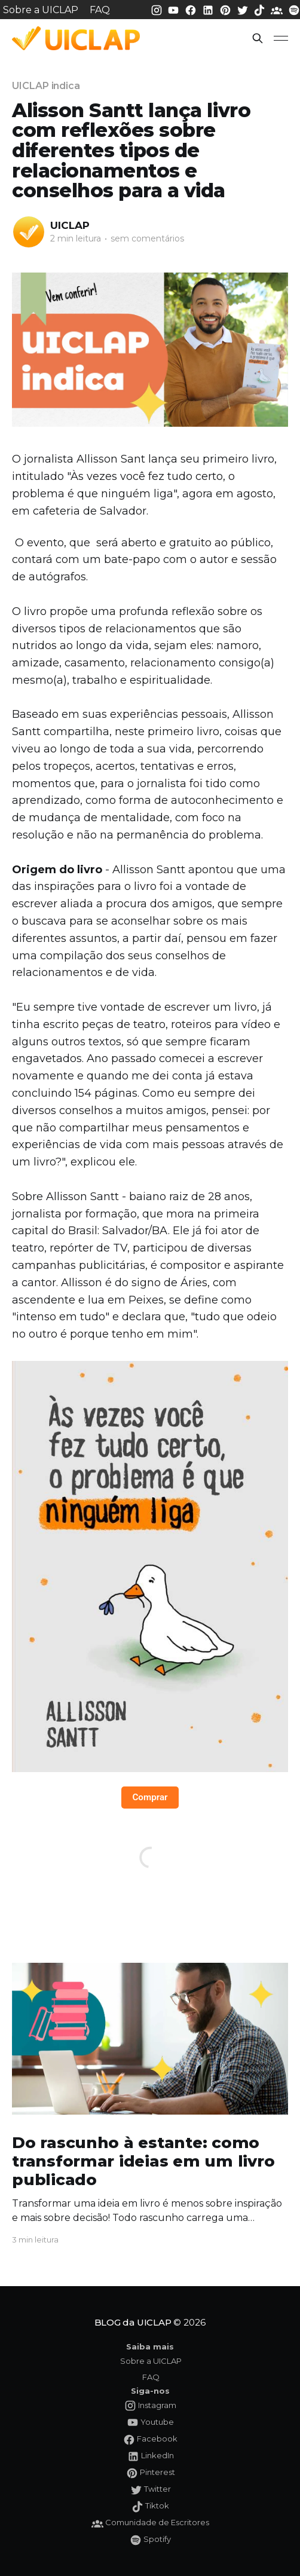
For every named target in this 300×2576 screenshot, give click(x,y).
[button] (257, 38)
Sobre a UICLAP (40, 10)
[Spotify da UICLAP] (294, 9)
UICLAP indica (46, 85)
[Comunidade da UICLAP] (278, 9)
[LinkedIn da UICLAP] (209, 9)
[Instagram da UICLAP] (158, 9)
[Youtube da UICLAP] (174, 9)
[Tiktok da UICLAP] (260, 9)
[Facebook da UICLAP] (192, 9)
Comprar (149, 1797)
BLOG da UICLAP (133, 2322)
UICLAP (70, 225)
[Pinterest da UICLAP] (226, 9)
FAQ (100, 10)
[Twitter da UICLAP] (244, 9)
